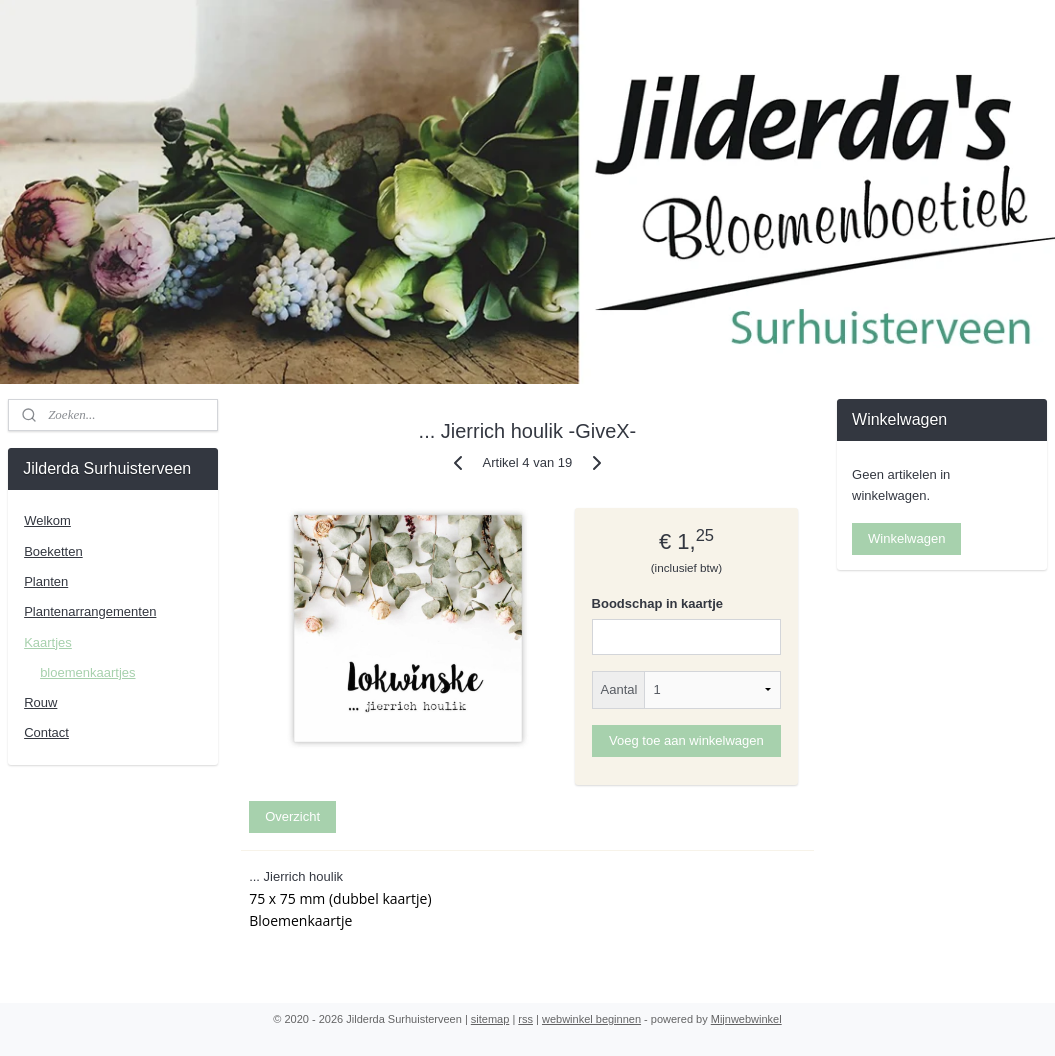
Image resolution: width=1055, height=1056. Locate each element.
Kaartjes (48, 642)
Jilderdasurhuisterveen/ (920, 600)
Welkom (47, 520)
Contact (46, 732)
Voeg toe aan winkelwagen (686, 739)
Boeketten (53, 551)
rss (525, 1019)
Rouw (40, 702)
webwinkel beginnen (591, 1019)
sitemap (490, 1019)
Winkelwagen (906, 538)
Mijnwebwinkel (746, 1019)
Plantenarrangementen (90, 611)
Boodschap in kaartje (657, 603)
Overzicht (292, 816)
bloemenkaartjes (87, 672)
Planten (46, 581)
